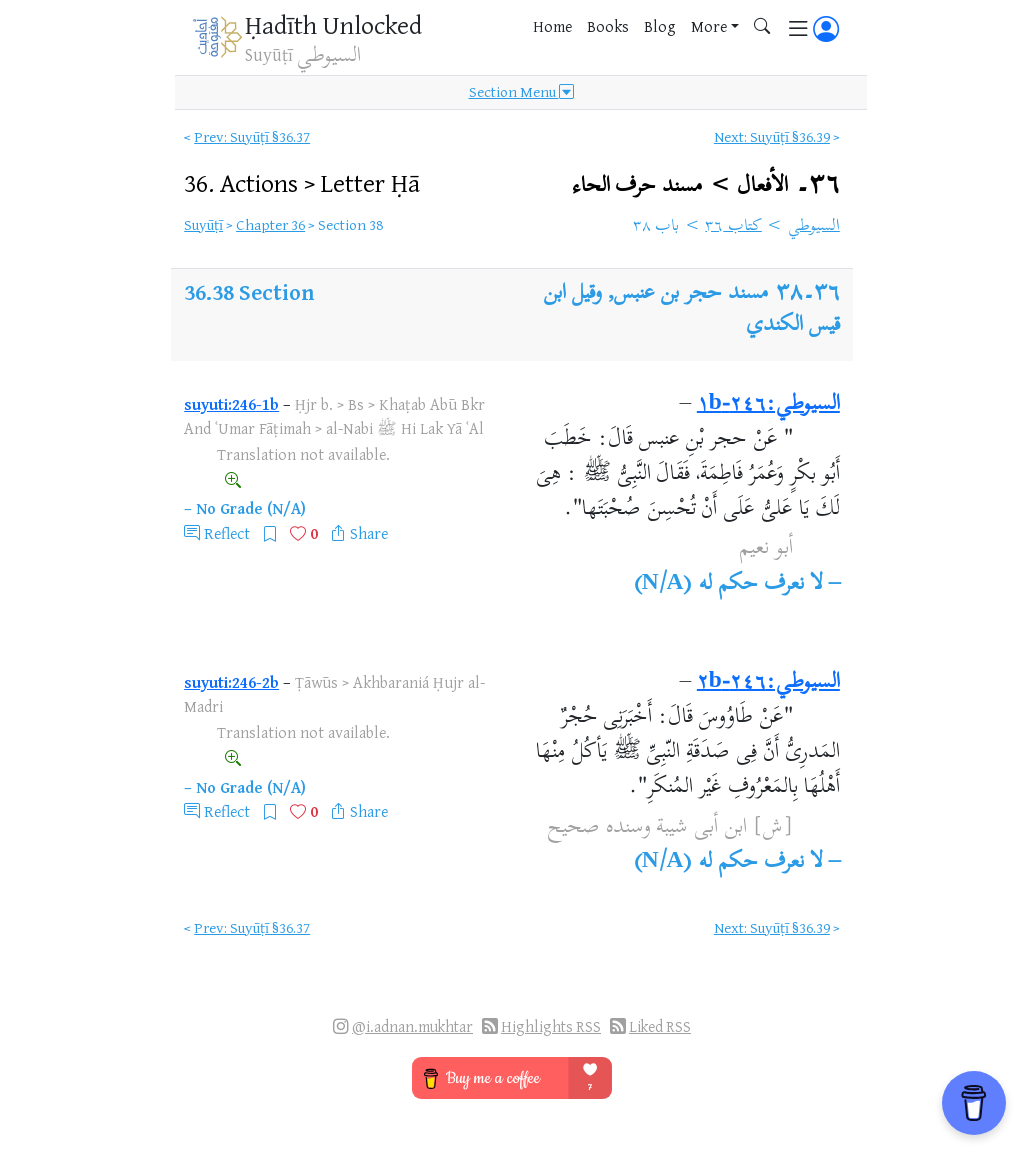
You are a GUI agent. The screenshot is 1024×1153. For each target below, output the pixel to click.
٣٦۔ (706, 185)
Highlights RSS (551, 1026)
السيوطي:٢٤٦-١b (768, 405)
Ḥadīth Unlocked (333, 24)
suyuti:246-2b (231, 682)
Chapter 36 (270, 224)
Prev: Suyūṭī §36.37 (252, 136)
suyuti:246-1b (231, 404)
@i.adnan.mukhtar (412, 1026)
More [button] (709, 26)
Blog (660, 26)
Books (608, 26)
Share (369, 533)
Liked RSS (660, 1026)
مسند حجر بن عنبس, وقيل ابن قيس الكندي (691, 310)
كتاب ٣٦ (733, 227)
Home (552, 26)
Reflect (227, 533)
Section (276, 291)
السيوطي (814, 227)
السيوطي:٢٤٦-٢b (768, 683)
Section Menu (521, 92)
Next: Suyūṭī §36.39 (772, 136)
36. (302, 182)
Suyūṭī (203, 224)
